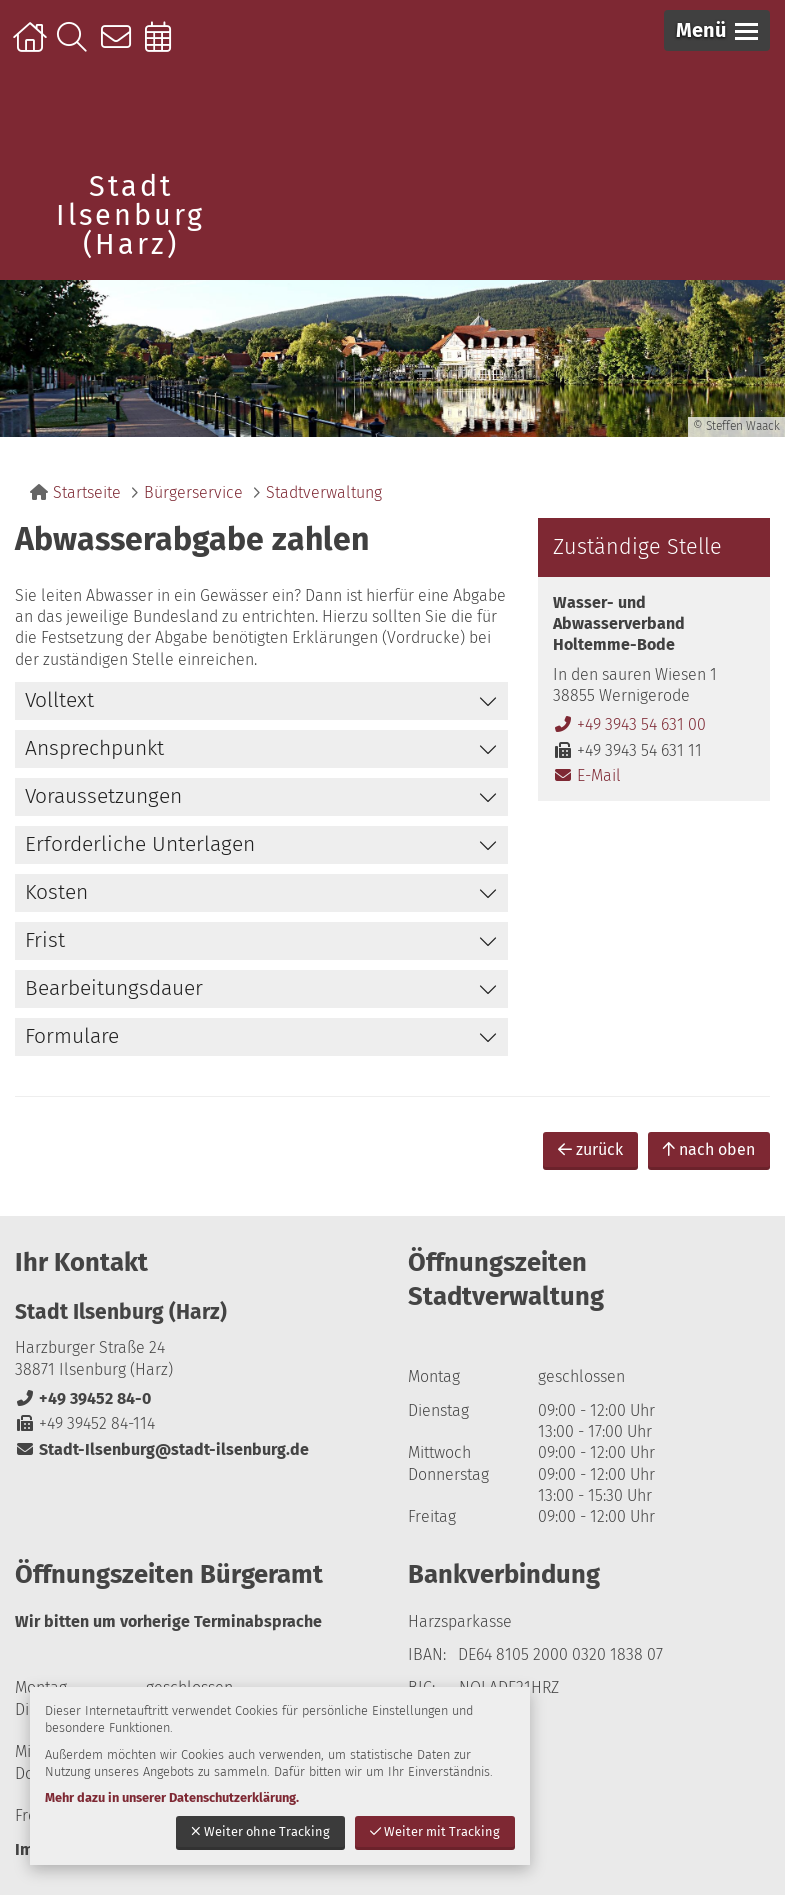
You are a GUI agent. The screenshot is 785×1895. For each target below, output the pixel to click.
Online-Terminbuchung (164, 47)
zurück (590, 1149)
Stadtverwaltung (324, 492)
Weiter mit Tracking (435, 1831)
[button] (717, 30)
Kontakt (120, 47)
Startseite (32, 47)
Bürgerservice (193, 492)
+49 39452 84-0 (83, 1398)
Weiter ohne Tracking (260, 1831)
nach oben (709, 1149)
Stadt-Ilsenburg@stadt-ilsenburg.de (162, 1449)
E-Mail (587, 775)
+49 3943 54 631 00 (629, 724)
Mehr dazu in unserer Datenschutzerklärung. (172, 1797)
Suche (76, 47)
